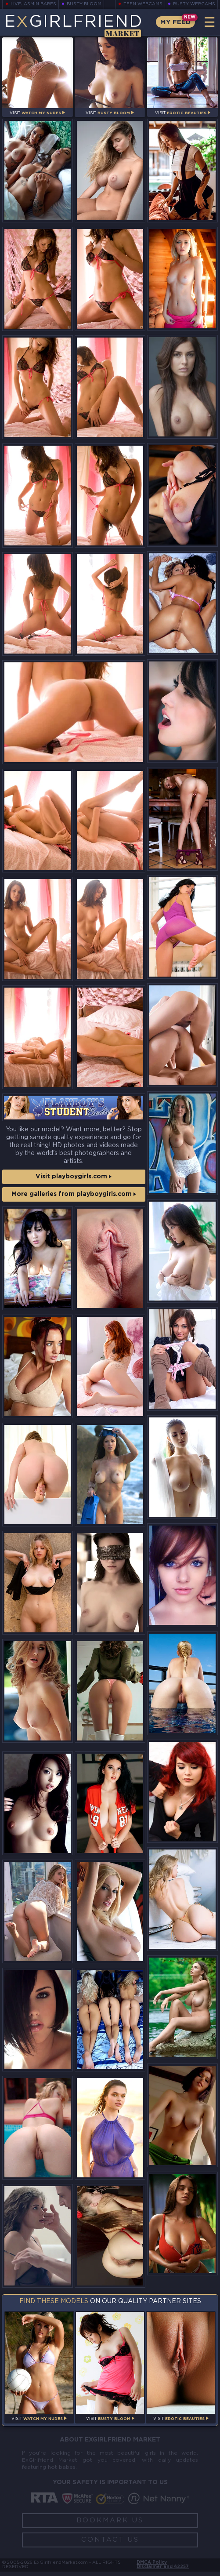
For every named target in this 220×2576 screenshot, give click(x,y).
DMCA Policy (151, 2565)
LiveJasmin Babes (33, 4)
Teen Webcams (142, 4)
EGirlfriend (73, 25)
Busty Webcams (194, 4)
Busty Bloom (84, 4)
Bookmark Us (110, 2523)
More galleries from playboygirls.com (74, 1196)
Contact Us (110, 2542)
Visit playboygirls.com (73, 1177)
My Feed (174, 22)
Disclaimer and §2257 (162, 2571)
